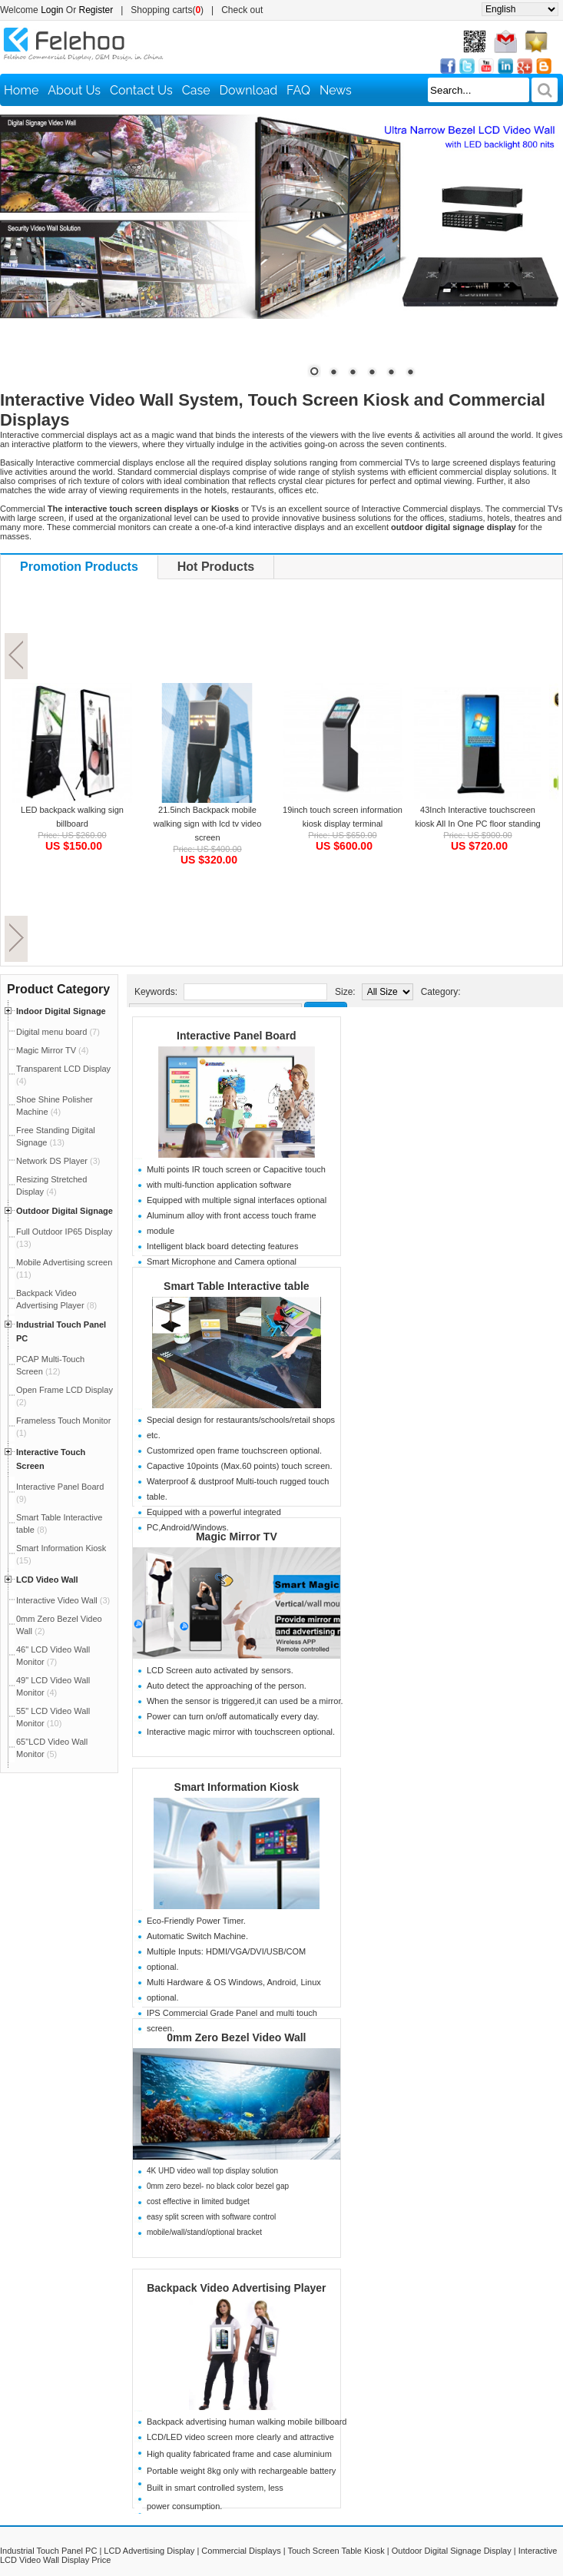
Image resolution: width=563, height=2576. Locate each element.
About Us (74, 90)
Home (21, 90)
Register (96, 10)
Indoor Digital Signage (61, 1011)
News (336, 90)
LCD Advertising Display (149, 2550)
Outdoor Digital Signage (64, 1210)
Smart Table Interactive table (237, 1286)
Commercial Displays (240, 2550)
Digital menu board (58, 1031)
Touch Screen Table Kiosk (335, 2550)
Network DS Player (58, 1160)
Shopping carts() (167, 10)
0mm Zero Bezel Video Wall (236, 2037)
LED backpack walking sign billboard (72, 816)
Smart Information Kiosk (237, 1787)
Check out (242, 10)
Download (249, 90)
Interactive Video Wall (63, 1600)
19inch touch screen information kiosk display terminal (342, 816)
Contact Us (141, 90)
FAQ (298, 90)
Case (196, 90)
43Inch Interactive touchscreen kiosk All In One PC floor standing (477, 816)
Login (52, 10)
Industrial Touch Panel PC (48, 2550)
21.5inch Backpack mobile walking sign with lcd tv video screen (208, 823)
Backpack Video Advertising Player (236, 2288)
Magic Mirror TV (52, 1050)
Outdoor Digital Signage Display (452, 2550)
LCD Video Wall (47, 1579)
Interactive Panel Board (236, 1035)
